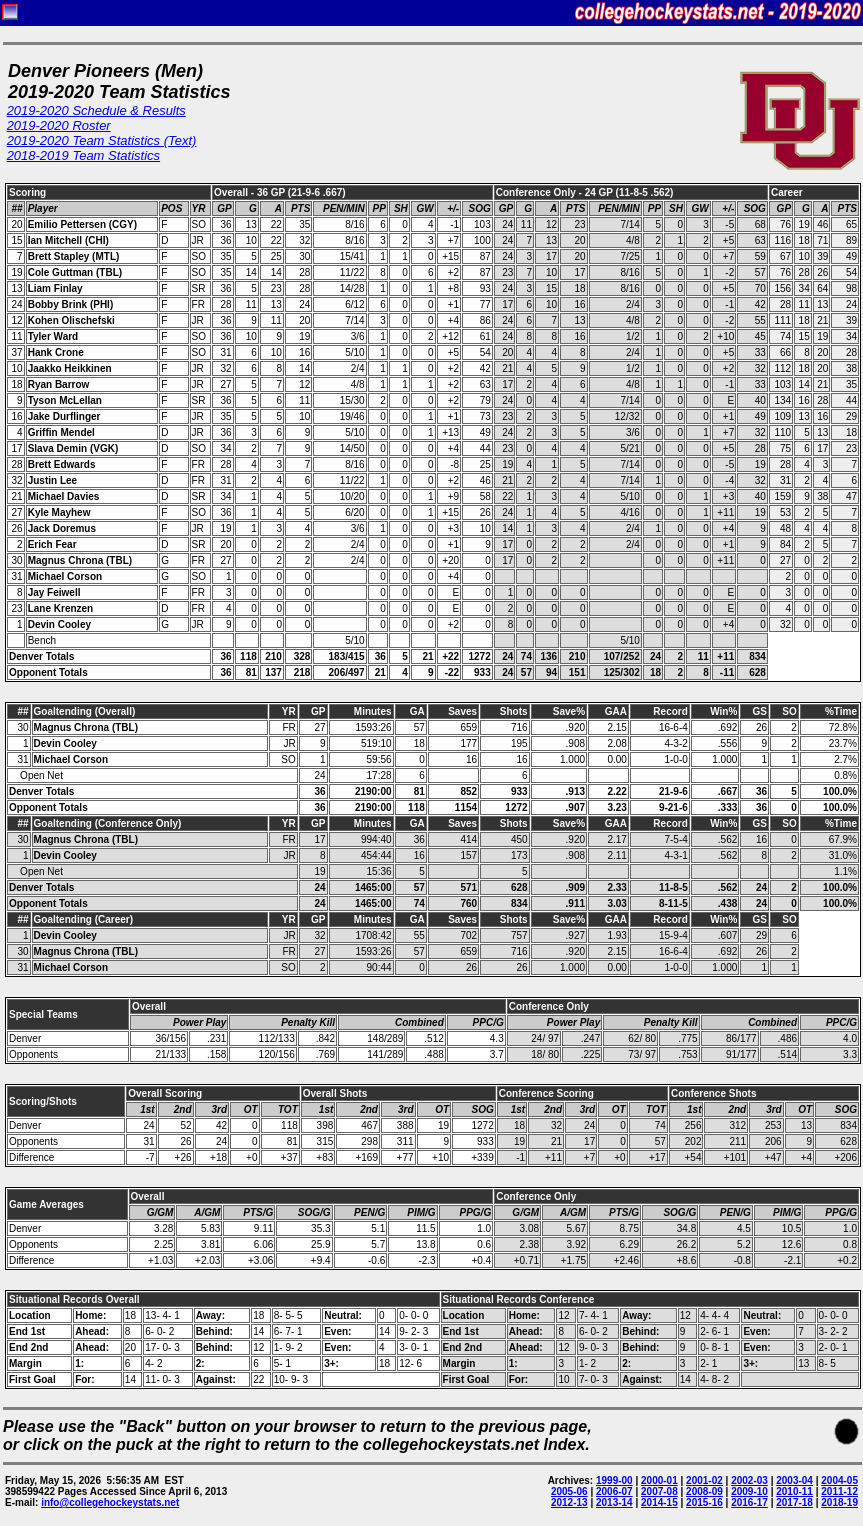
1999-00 (614, 1480)
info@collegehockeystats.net (110, 1502)
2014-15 (659, 1502)
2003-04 (794, 1480)
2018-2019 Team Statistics (83, 155)
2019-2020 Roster (59, 125)
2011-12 (839, 1491)
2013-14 (614, 1502)
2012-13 (569, 1502)
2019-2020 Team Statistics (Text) (102, 140)
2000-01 (659, 1480)
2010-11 (794, 1491)
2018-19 (839, 1502)
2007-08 (659, 1491)
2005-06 (569, 1491)
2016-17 (749, 1502)
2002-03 (749, 1480)
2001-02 (704, 1480)
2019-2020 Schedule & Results (96, 110)
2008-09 (704, 1491)
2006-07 (614, 1491)
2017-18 (794, 1502)
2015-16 (704, 1502)
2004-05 (839, 1480)
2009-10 (749, 1491)
